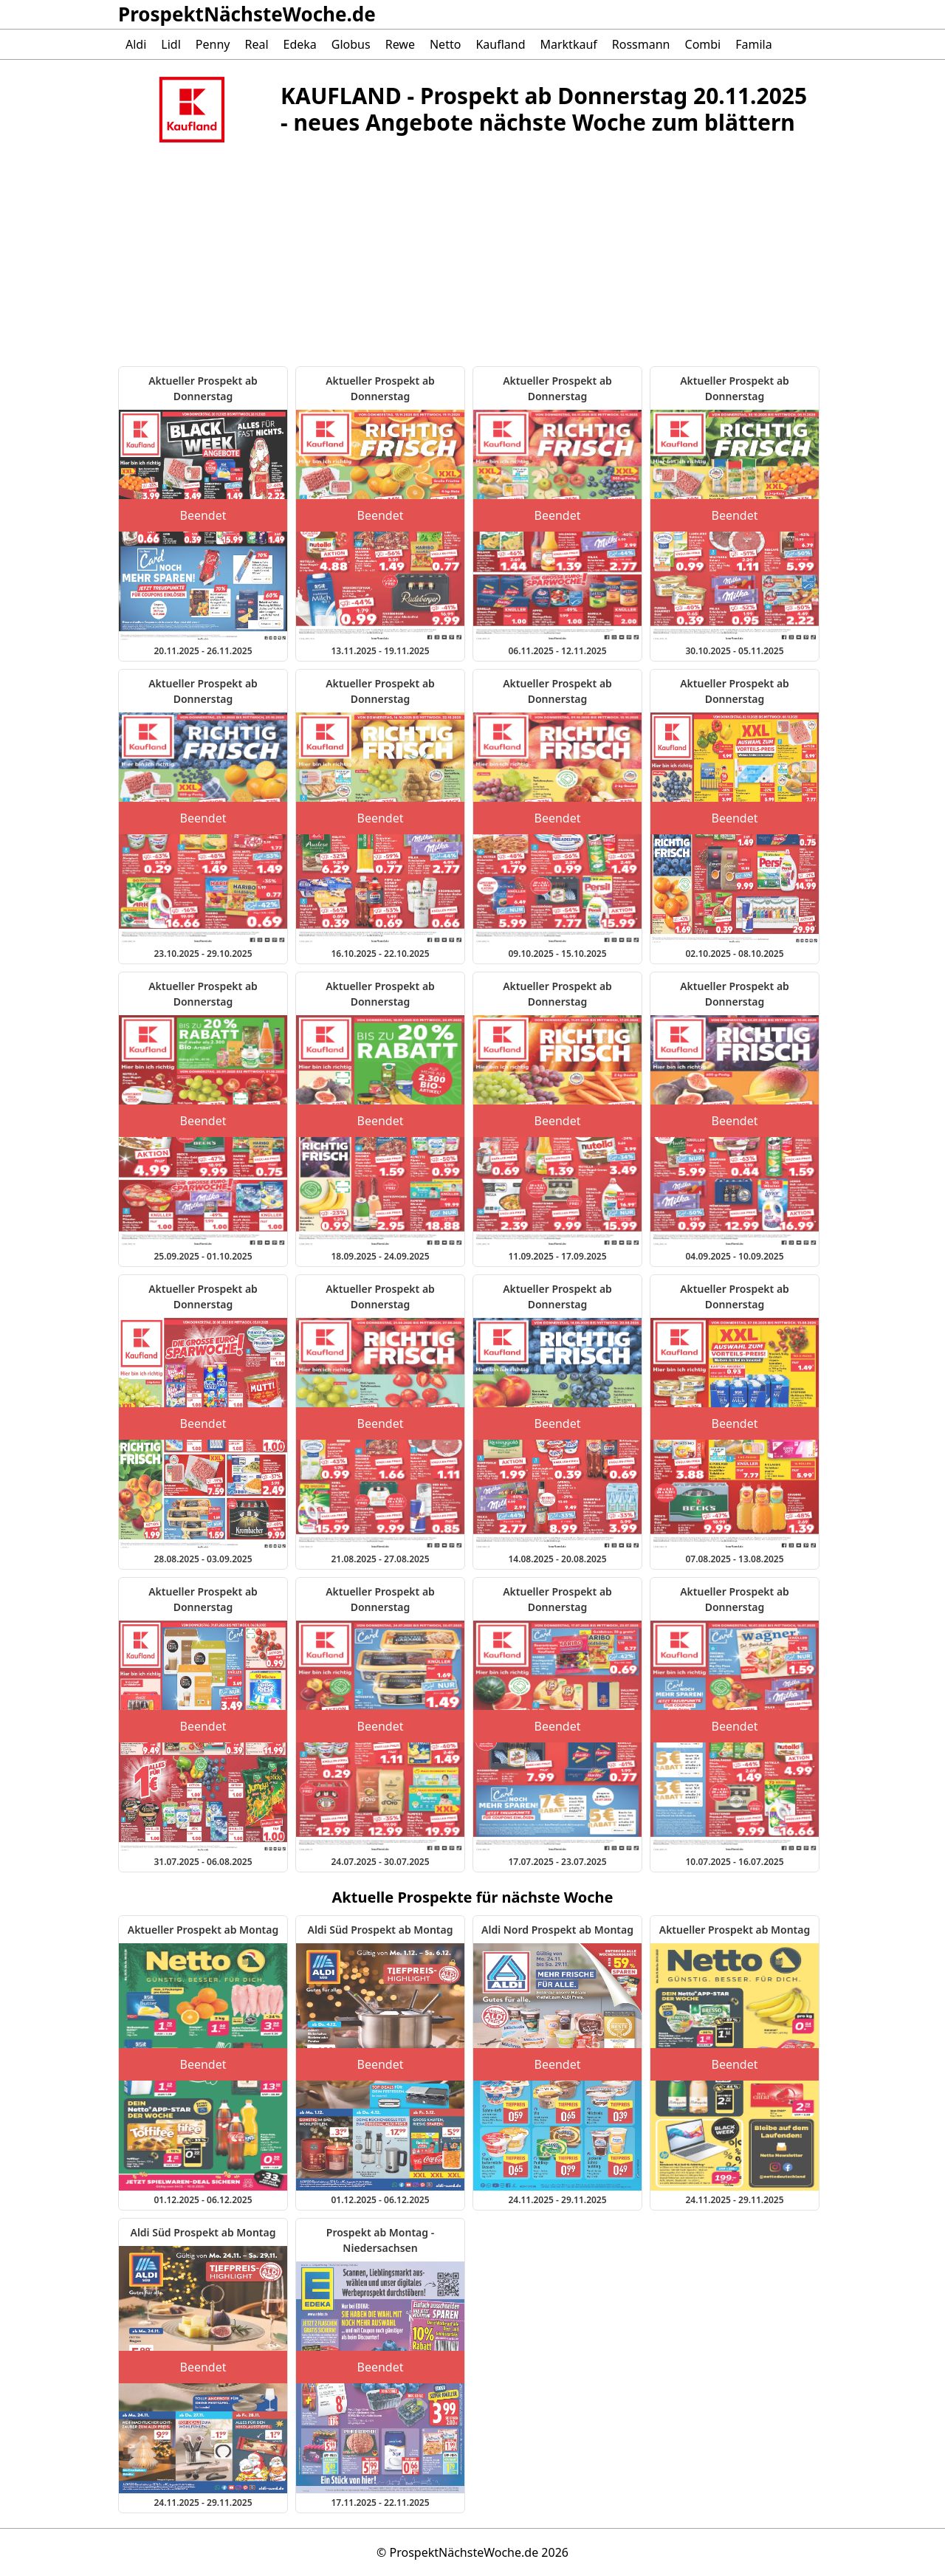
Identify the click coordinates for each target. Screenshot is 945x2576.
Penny (213, 44)
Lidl (170, 44)
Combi (703, 44)
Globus (351, 44)
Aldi (136, 44)
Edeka (300, 44)
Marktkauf (568, 44)
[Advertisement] (247, 262)
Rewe (400, 44)
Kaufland (500, 44)
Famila (753, 44)
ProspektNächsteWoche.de (247, 14)
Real (256, 44)
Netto (445, 44)
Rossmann (641, 44)
